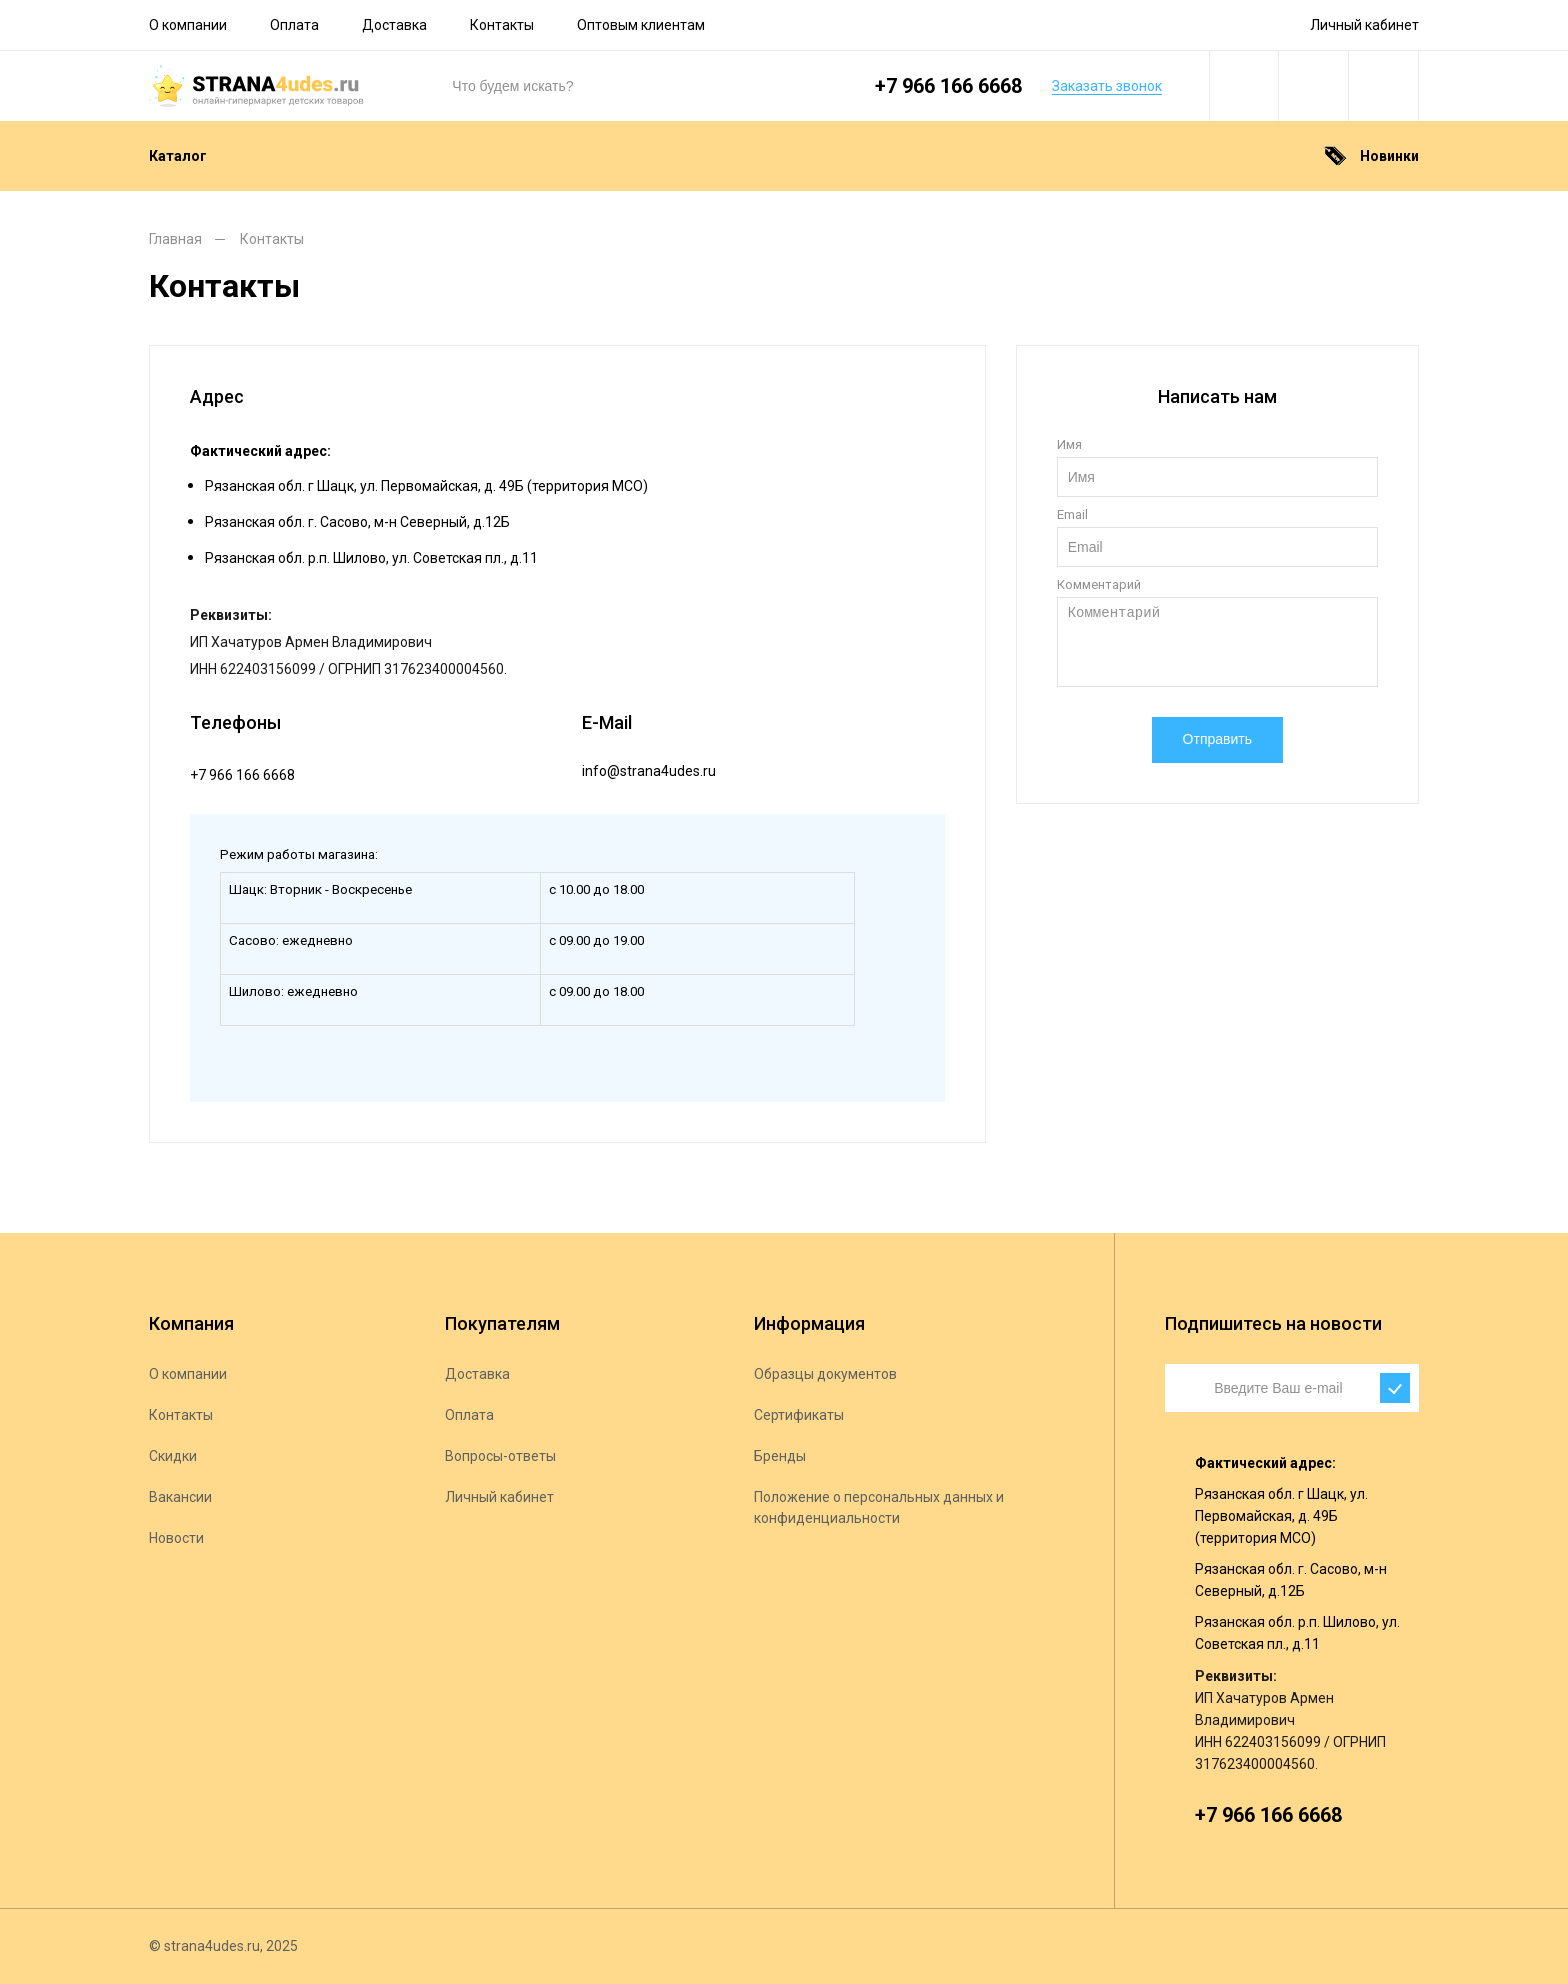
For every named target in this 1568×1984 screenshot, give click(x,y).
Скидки (173, 1456)
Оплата (294, 25)
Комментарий (1099, 584)
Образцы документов (825, 1374)
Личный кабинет (1364, 25)
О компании (188, 25)
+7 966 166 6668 (948, 86)
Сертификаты (799, 1415)
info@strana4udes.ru (649, 771)
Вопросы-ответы (500, 1456)
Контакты (502, 25)
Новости (176, 1538)
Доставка (394, 25)
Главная (175, 239)
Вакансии (180, 1497)
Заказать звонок (1107, 86)
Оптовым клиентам (641, 25)
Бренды (780, 1456)
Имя (1069, 444)
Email (1072, 514)
